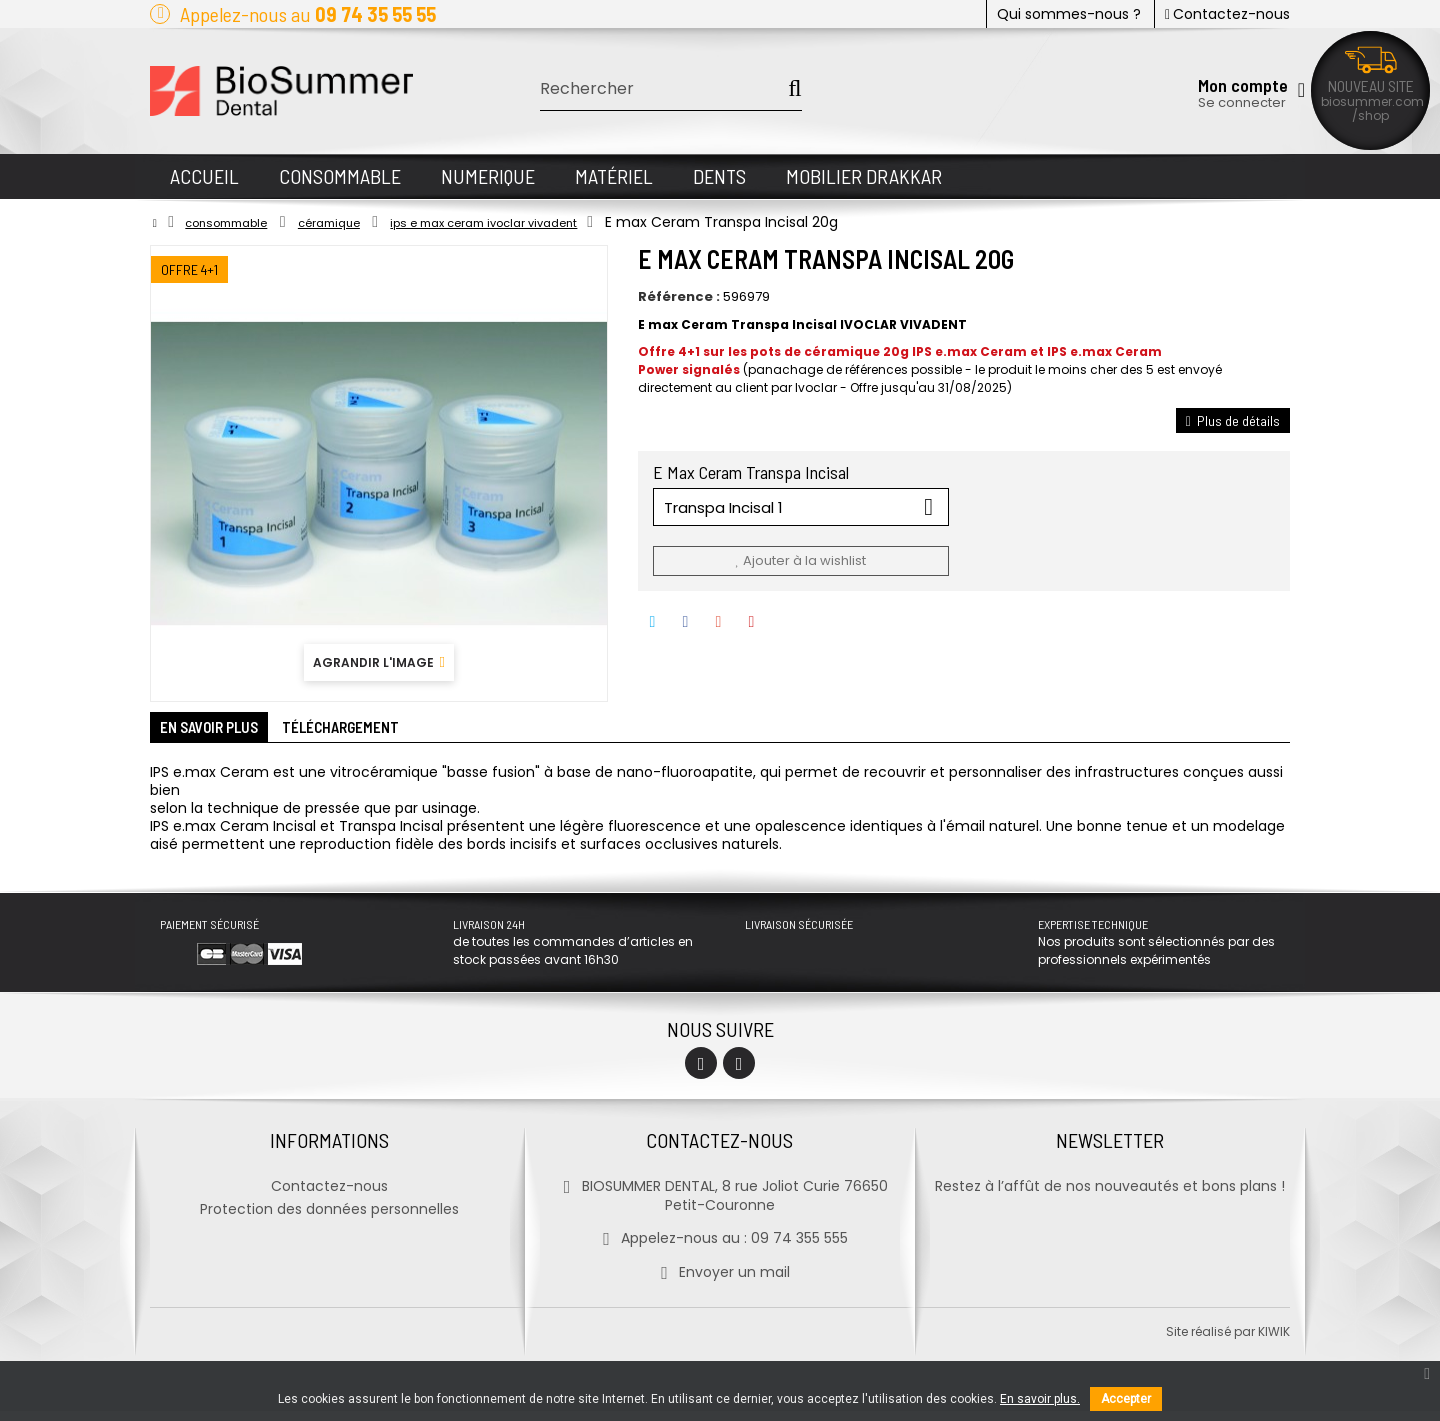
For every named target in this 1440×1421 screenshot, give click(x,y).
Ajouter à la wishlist (800, 560)
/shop (1370, 115)
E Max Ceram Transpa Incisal (753, 472)
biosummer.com (1372, 101)
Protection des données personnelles (329, 1219)
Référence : (679, 297)
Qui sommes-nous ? (1069, 14)
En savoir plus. (1040, 1399)
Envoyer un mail (719, 1282)
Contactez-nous (1227, 14)
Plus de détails (1233, 420)
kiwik (1274, 1341)
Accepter (1126, 1399)
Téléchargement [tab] (387, 733)
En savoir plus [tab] (224, 733)
